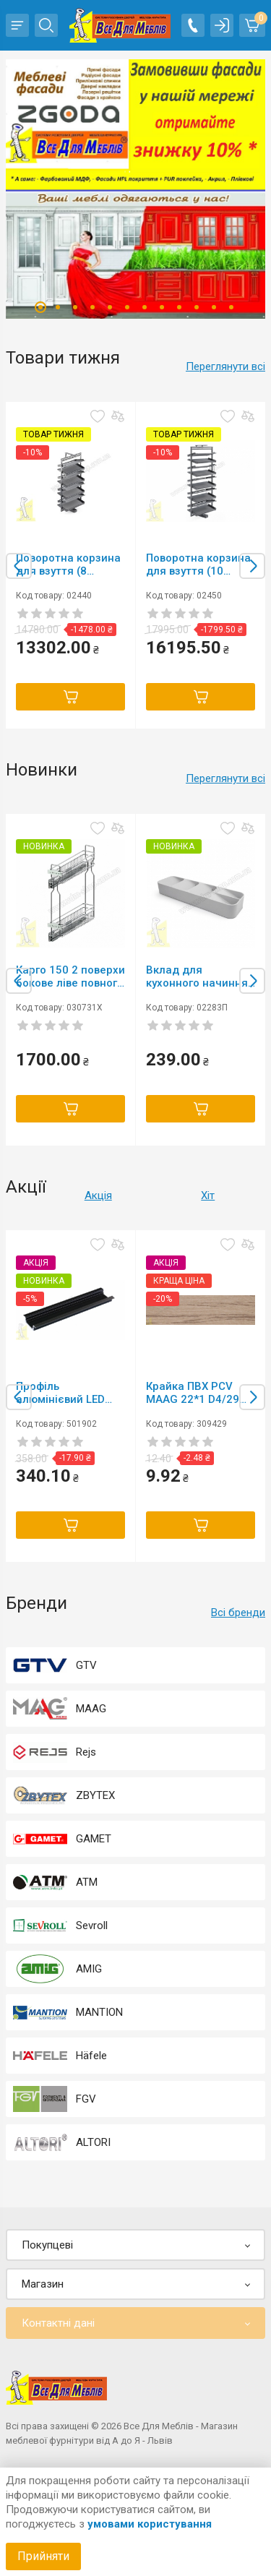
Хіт (208, 1195)
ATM (87, 1882)
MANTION (99, 2012)
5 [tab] (110, 307)
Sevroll (92, 1925)
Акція (98, 1195)
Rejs (86, 1752)
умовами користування (149, 2523)
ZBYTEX (95, 1795)
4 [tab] (92, 307)
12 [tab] (231, 307)
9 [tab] (179, 307)
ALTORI (93, 2142)
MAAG (91, 1708)
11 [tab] (214, 307)
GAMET (93, 1838)
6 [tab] (127, 307)
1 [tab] (40, 307)
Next (252, 566)
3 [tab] (75, 307)
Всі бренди (238, 1612)
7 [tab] (144, 307)
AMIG (89, 1968)
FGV (86, 2098)
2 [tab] (58, 307)
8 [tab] (162, 307)
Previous (19, 566)
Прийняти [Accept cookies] (43, 2556)
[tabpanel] (135, 189)
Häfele (91, 2055)
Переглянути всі (225, 366)
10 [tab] (196, 307)
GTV (86, 1665)
